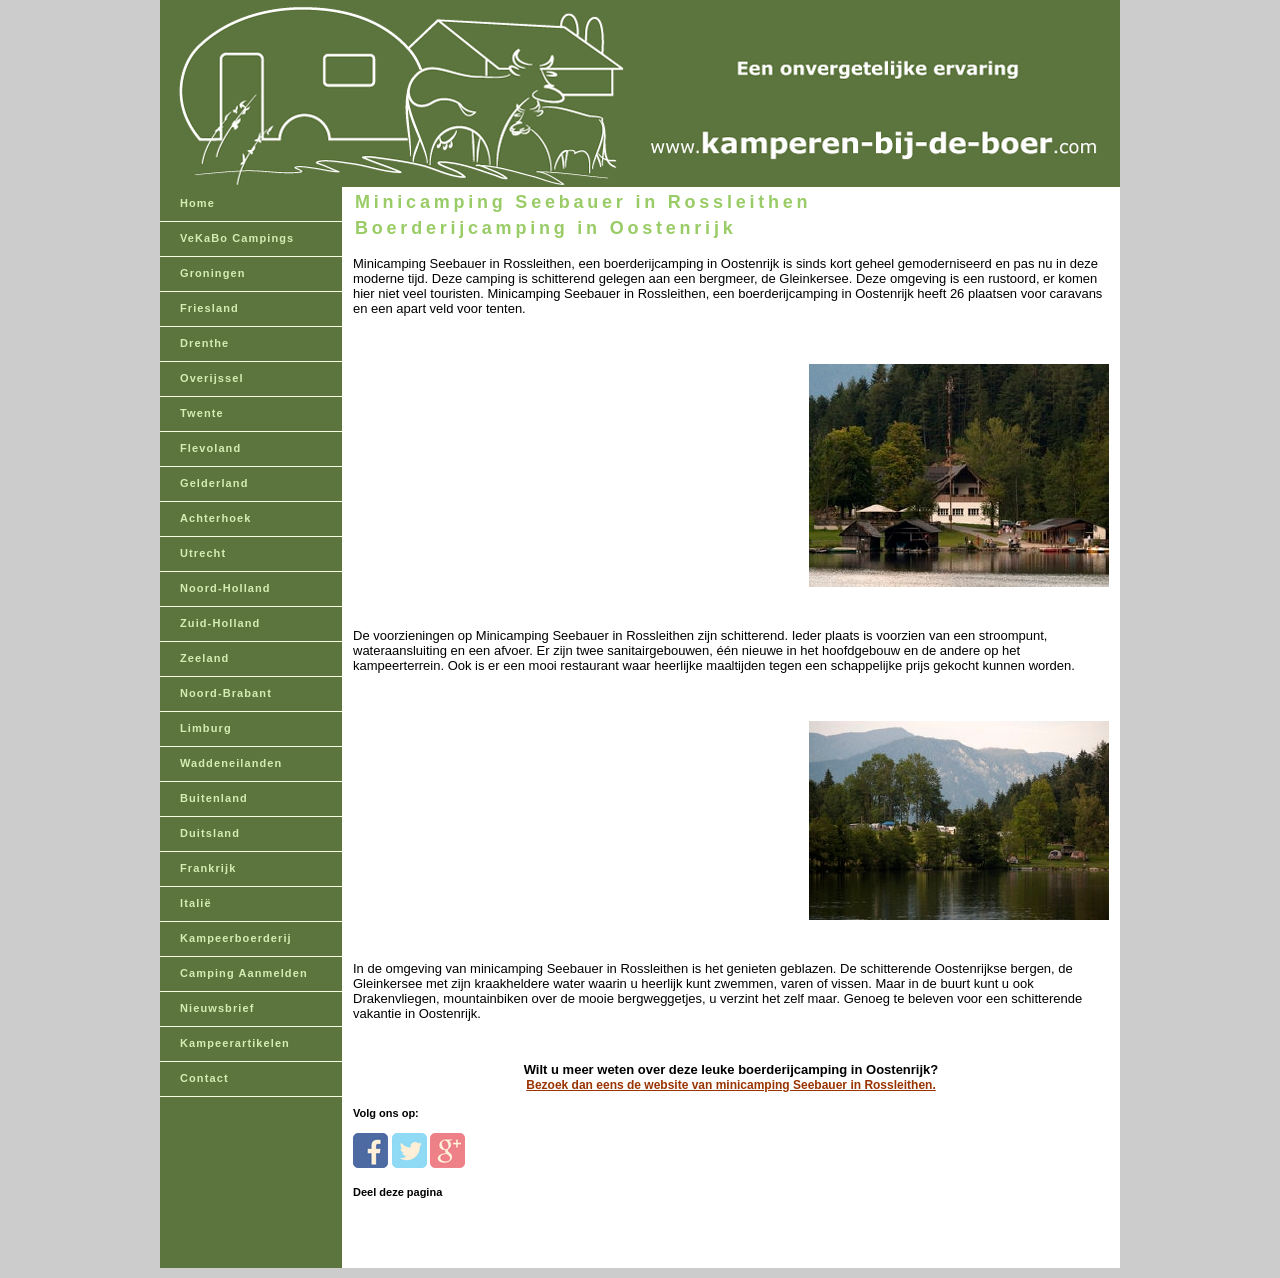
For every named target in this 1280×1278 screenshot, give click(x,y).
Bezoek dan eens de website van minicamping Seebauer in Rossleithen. (730, 1085)
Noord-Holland (225, 588)
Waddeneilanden (231, 763)
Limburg (206, 728)
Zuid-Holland (220, 623)
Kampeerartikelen (235, 1043)
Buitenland (214, 798)
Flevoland (210, 448)
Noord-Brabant (226, 693)
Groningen (213, 273)
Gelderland (214, 483)
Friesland (209, 308)
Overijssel (212, 378)
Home (197, 203)
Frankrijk (208, 868)
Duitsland (210, 833)
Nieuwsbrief (217, 1008)
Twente (202, 413)
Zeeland (204, 658)
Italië (196, 903)
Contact (204, 1078)
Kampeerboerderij (236, 938)
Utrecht (203, 553)
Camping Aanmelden (244, 973)
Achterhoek (216, 518)
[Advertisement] (490, 441)
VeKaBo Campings (237, 238)
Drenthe (204, 343)
